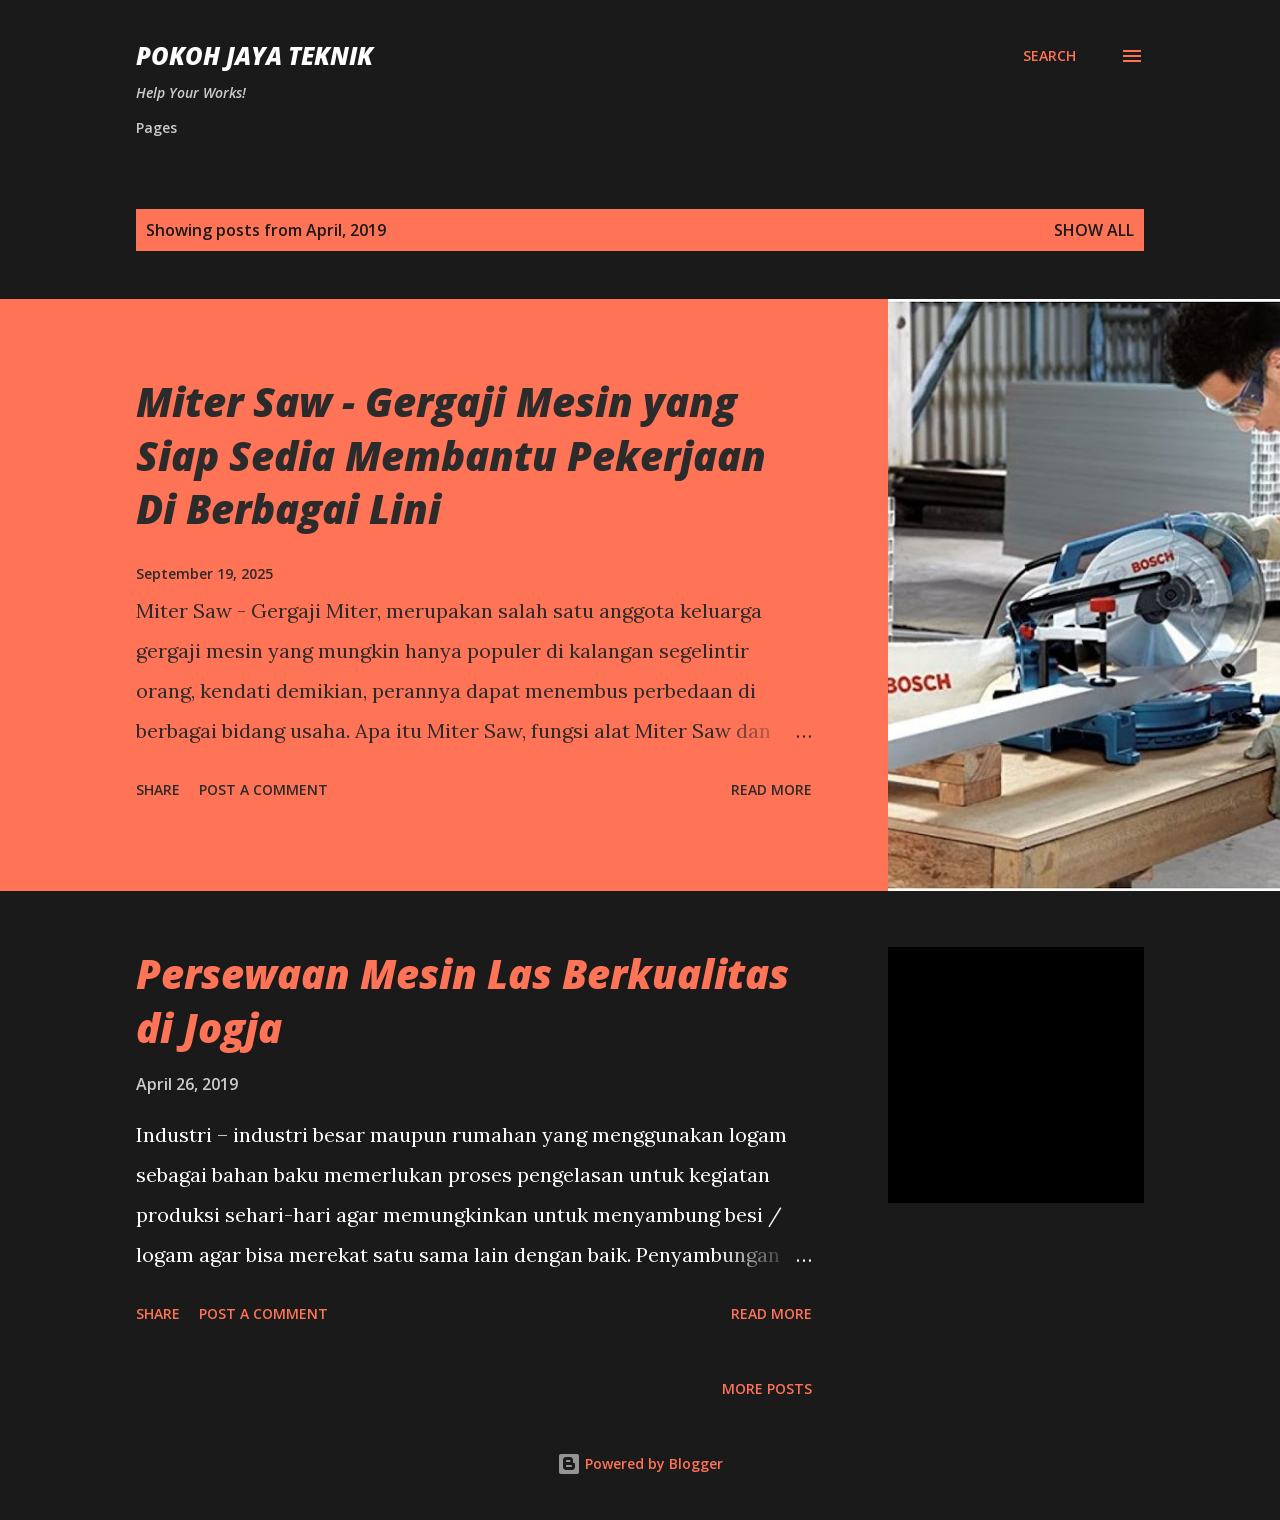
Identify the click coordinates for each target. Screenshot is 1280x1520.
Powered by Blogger (640, 1463)
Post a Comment (263, 789)
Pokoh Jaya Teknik (254, 55)
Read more (771, 789)
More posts (767, 1388)
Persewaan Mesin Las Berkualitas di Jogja (462, 1000)
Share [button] (158, 789)
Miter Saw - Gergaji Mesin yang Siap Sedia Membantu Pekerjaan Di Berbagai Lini (451, 455)
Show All (1094, 230)
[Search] (1049, 56)
